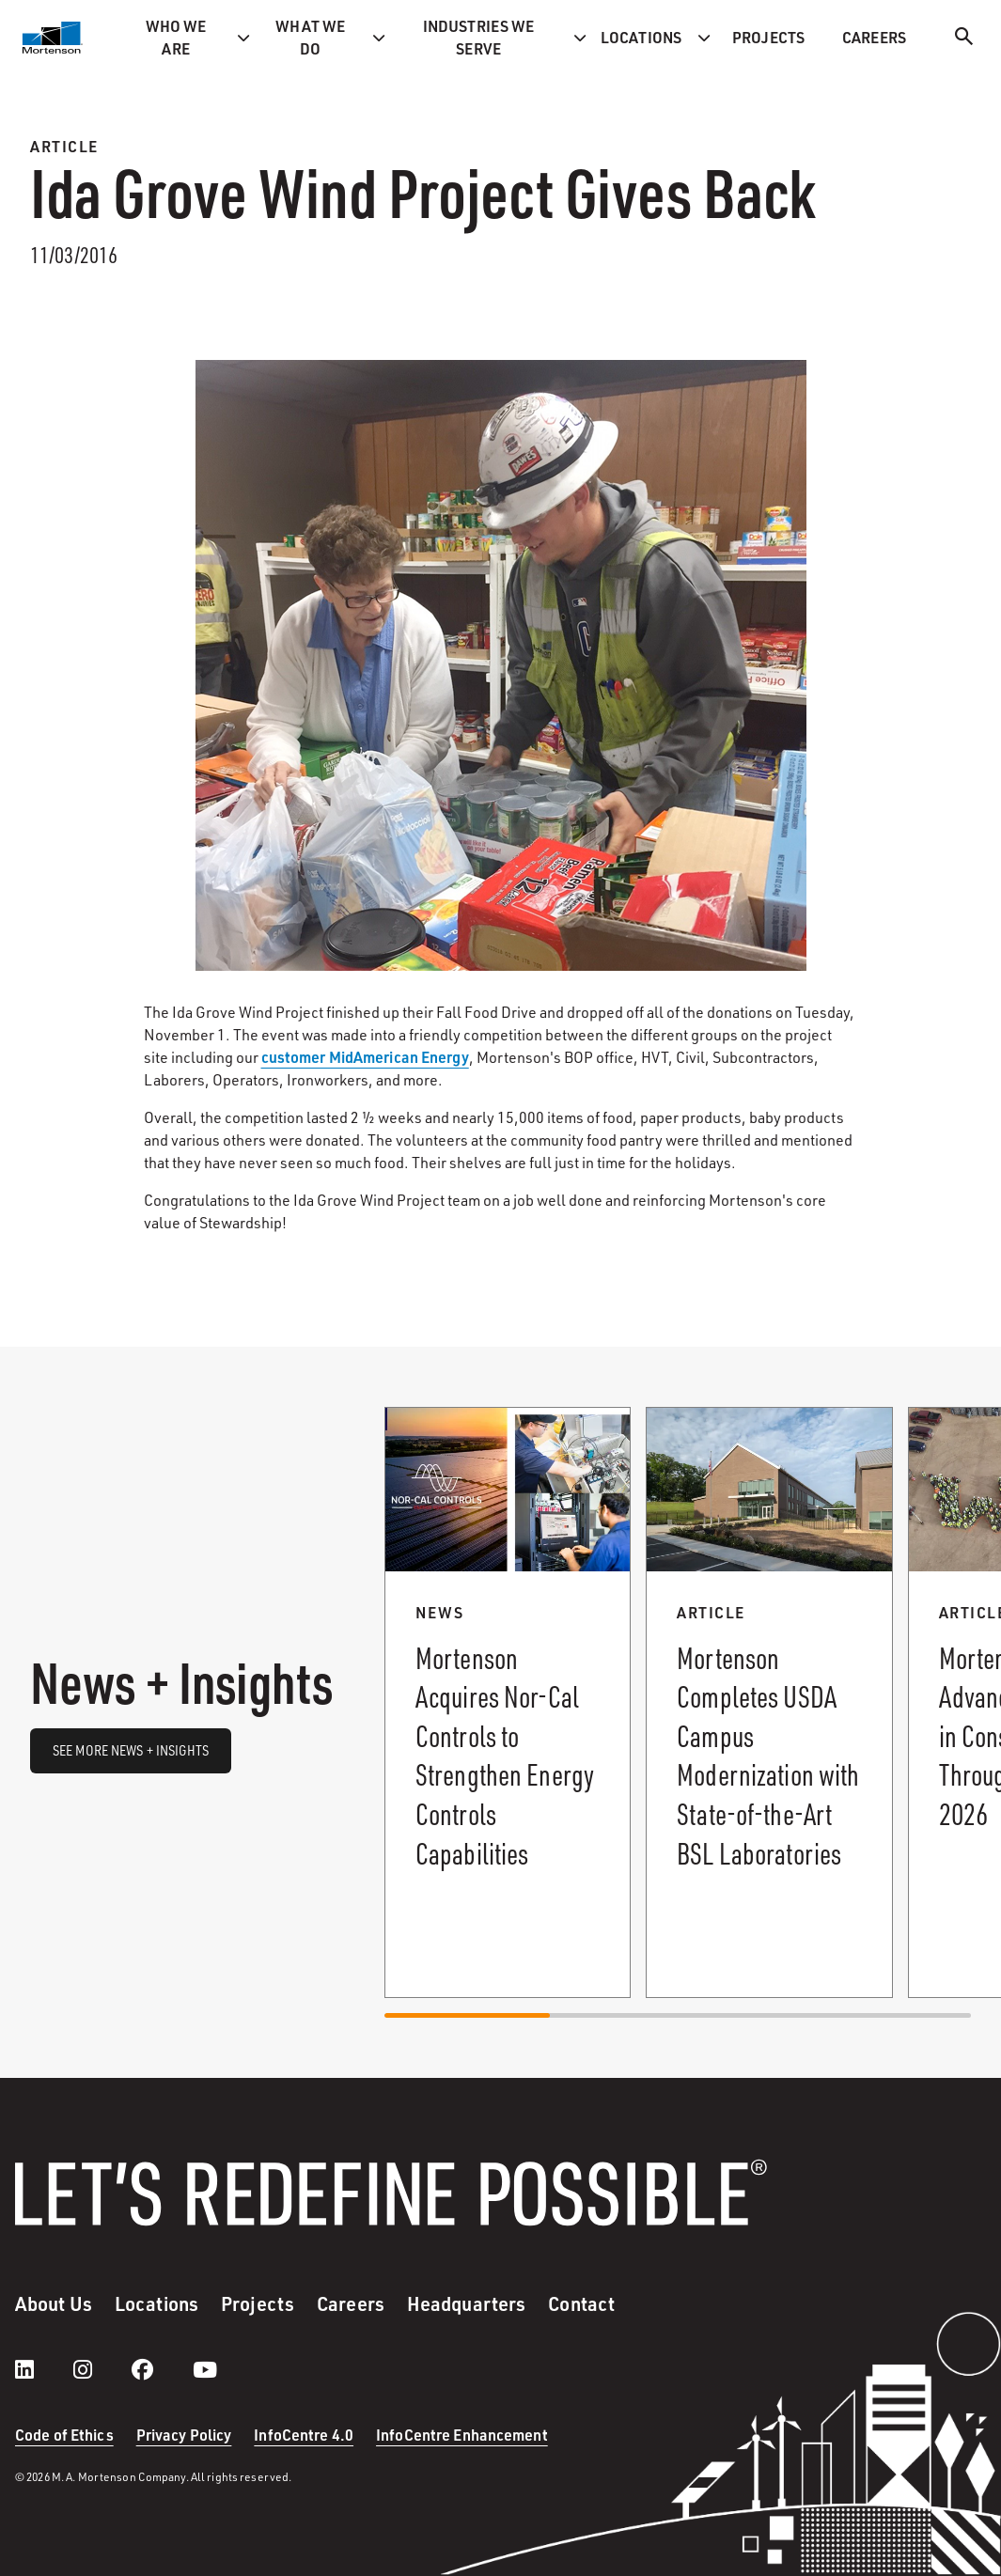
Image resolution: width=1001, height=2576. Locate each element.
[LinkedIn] (43, 2369)
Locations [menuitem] (641, 37)
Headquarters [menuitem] (466, 2303)
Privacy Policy (184, 2434)
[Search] (964, 39)
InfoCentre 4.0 (303, 2434)
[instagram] (101, 2369)
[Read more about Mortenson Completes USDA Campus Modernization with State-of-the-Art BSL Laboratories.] (769, 1702)
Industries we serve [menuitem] (479, 37)
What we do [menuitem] (310, 37)
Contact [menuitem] (581, 2303)
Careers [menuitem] (874, 37)
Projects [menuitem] (768, 37)
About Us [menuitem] (53, 2303)
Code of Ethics (64, 2434)
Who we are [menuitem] (176, 37)
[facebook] (161, 2369)
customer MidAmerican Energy (365, 1057)
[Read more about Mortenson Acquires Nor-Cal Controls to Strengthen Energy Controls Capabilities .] (507, 1702)
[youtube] (205, 2369)
